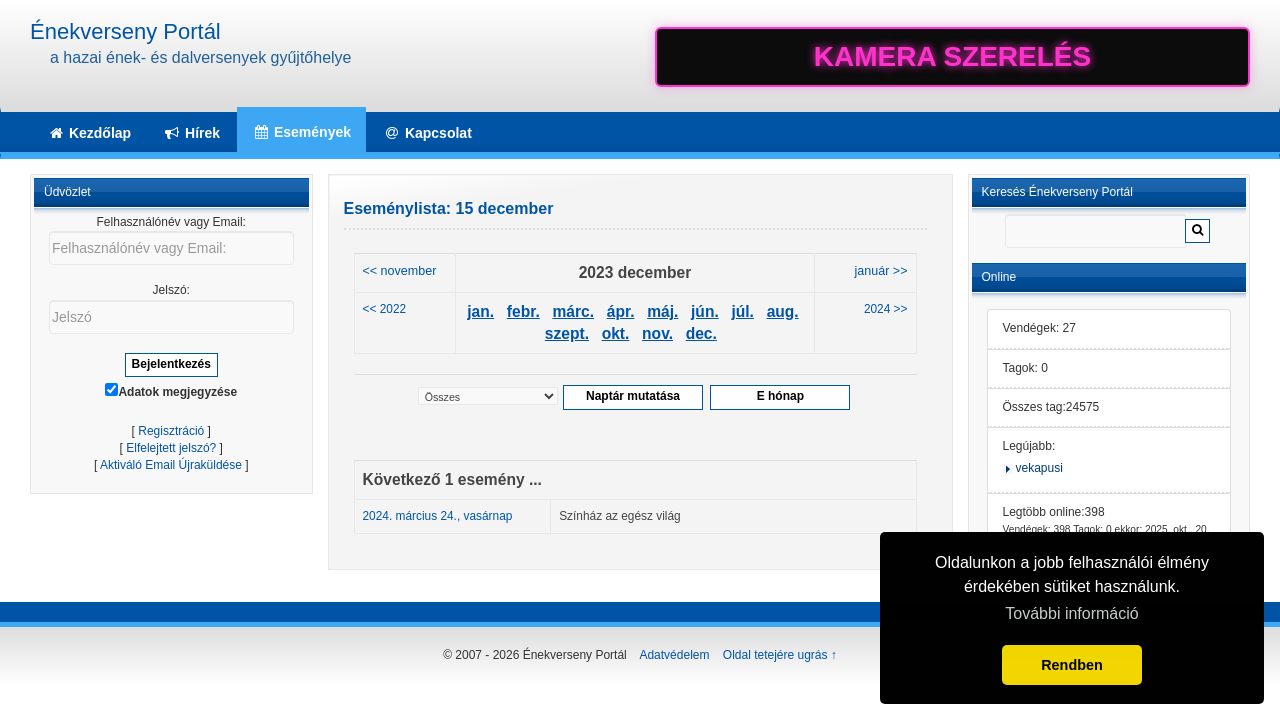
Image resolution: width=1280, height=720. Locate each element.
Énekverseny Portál (125, 31)
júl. (742, 311)
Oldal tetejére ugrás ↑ (780, 655)
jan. (480, 311)
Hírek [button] (191, 133)
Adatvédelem (674, 655)
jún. (705, 311)
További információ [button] (1071, 613)
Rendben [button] (1072, 665)
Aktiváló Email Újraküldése (171, 465)
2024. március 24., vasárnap (438, 516)
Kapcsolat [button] (427, 133)
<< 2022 (385, 309)
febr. (523, 311)
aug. (783, 311)
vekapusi (1039, 468)
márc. (573, 311)
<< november (400, 271)
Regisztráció (171, 431)
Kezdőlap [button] (89, 133)
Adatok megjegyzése (171, 391)
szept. (567, 333)
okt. (616, 333)
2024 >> (886, 309)
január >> (881, 271)
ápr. (621, 311)
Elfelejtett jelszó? (171, 448)
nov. (657, 333)
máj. (662, 311)
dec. (701, 333)
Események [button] (301, 132)
